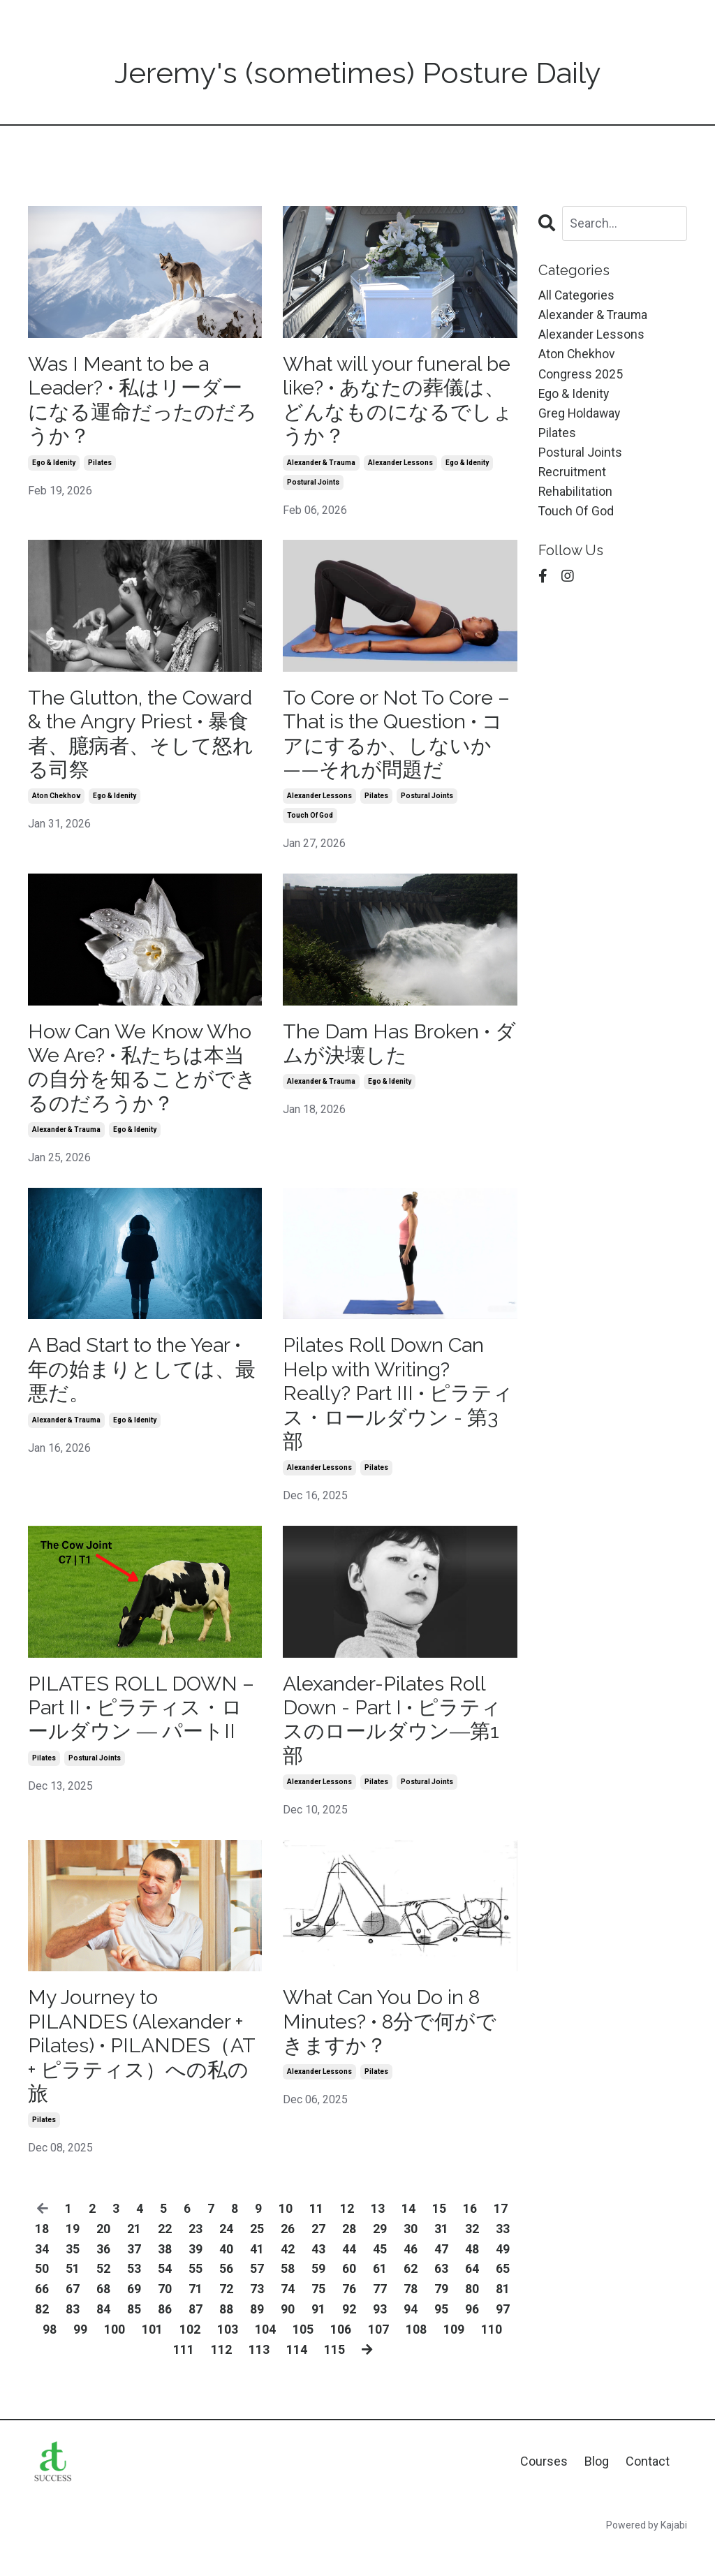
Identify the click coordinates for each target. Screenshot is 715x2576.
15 (439, 2237)
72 (226, 2318)
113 (258, 2378)
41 (257, 2277)
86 (165, 2337)
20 (103, 2257)
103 (227, 2357)
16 (470, 2237)
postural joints (313, 486)
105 (303, 2357)
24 (226, 2257)
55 (195, 2297)
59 (318, 2297)
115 (333, 2378)
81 (503, 2318)
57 (257, 2297)
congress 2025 (581, 376)
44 (349, 2277)
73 (257, 2318)
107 (378, 2357)
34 (42, 2277)
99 (80, 2357)
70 (165, 2318)
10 (286, 2237)
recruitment (572, 476)
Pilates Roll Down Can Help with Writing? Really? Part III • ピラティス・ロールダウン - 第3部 (393, 1408)
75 (318, 2318)
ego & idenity (53, 467)
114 (296, 2378)
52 (103, 2297)
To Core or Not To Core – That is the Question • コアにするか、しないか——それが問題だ (397, 740)
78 (411, 2318)
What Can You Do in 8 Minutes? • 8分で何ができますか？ (396, 2046)
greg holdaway (580, 416)
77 (380, 2318)
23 (195, 2257)
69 (134, 2318)
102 (189, 2357)
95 (441, 2337)
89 (257, 2337)
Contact (648, 2490)
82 (42, 2337)
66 (42, 2318)
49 (503, 2277)
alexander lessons (400, 467)
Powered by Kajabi (646, 2554)
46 (411, 2277)
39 (195, 2277)
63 (441, 2297)
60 (349, 2297)
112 (220, 2378)
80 (472, 2318)
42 (288, 2277)
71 (195, 2318)
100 (114, 2357)
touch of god (310, 824)
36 (103, 2277)
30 (411, 2257)
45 (380, 2277)
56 (226, 2297)
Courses (544, 2490)
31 (441, 2257)
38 (165, 2277)
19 (73, 2257)
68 (103, 2318)
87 (195, 2337)
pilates (100, 467)
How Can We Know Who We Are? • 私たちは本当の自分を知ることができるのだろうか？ (144, 1078)
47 (441, 2277)
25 (257, 2257)
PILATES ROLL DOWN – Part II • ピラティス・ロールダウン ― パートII (144, 1728)
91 (318, 2337)
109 (453, 2357)
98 (50, 2357)
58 (288, 2297)
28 (349, 2257)
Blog (596, 2490)
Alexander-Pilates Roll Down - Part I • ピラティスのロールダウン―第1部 (398, 1740)
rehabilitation (575, 496)
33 (503, 2257)
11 (316, 2237)
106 (340, 2357)
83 (73, 2337)
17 (501, 2237)
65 (503, 2297)
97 (503, 2337)
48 (472, 2277)
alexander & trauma (321, 467)
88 (226, 2337)
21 (134, 2257)
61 (380, 2297)
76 (349, 2318)
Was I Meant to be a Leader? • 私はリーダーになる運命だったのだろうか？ (140, 402)
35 (73, 2277)
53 (134, 2297)
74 (288, 2318)
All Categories (576, 295)
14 (408, 2237)
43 (318, 2277)
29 (380, 2257)
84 (103, 2337)
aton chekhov (56, 805)
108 (416, 2357)
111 (182, 2378)
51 (73, 2297)
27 (318, 2257)
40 (226, 2277)
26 (288, 2257)
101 (152, 2357)
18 (42, 2257)
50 (42, 2297)
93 (380, 2337)
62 (411, 2297)
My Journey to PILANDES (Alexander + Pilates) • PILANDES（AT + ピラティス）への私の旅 (140, 2071)
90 (288, 2337)
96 (472, 2337)
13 (378, 2237)
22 (165, 2257)
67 (73, 2318)
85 (134, 2337)
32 (472, 2257)
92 (349, 2337)
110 (491, 2357)
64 (472, 2297)
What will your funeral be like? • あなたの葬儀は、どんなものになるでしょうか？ (393, 402)
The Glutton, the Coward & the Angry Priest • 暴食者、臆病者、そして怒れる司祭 (134, 740)
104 (265, 2357)
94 (411, 2337)
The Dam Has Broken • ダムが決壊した (392, 1052)
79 (441, 2318)
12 (347, 2237)
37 (134, 2277)
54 (165, 2297)
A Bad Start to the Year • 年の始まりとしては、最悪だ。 (143, 1383)
